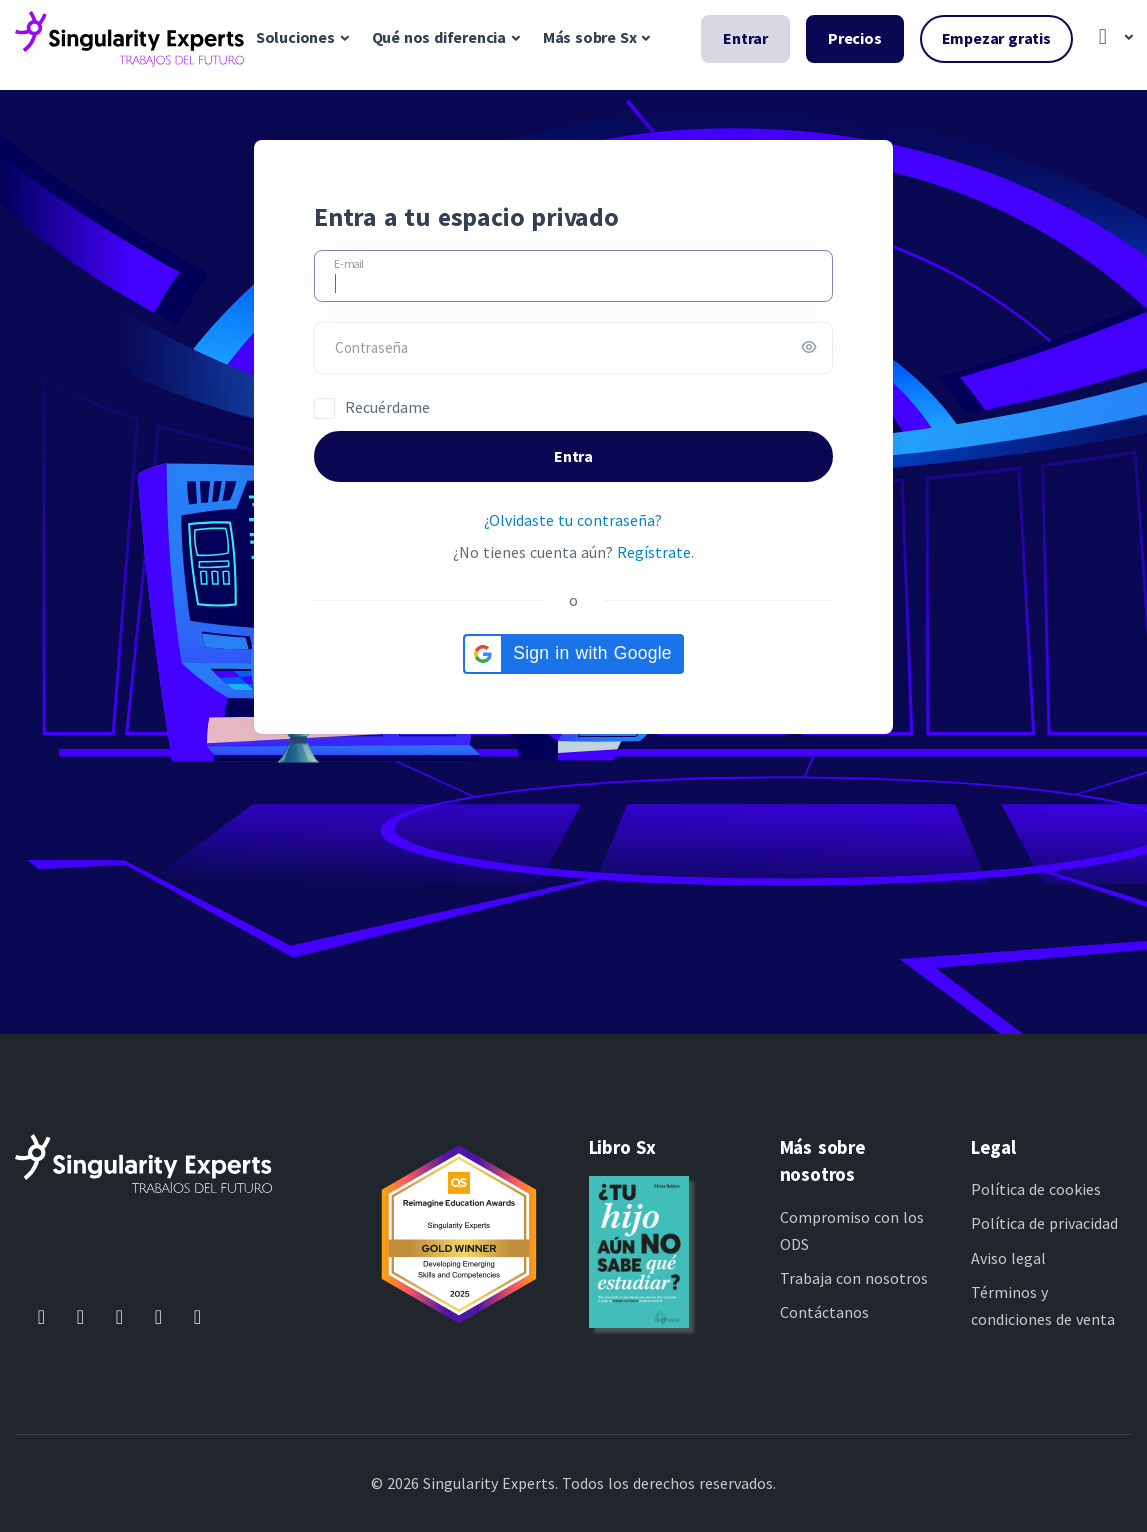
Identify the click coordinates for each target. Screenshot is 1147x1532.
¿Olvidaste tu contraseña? (573, 520)
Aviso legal (1008, 1258)
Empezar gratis (996, 38)
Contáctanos (824, 1312)
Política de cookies (1036, 1189)
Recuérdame (387, 407)
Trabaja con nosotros (854, 1278)
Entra (573, 456)
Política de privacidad (1044, 1223)
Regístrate (654, 552)
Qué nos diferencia (439, 37)
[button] (1110, 38)
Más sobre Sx (590, 37)
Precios (855, 38)
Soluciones (295, 37)
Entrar (745, 38)
